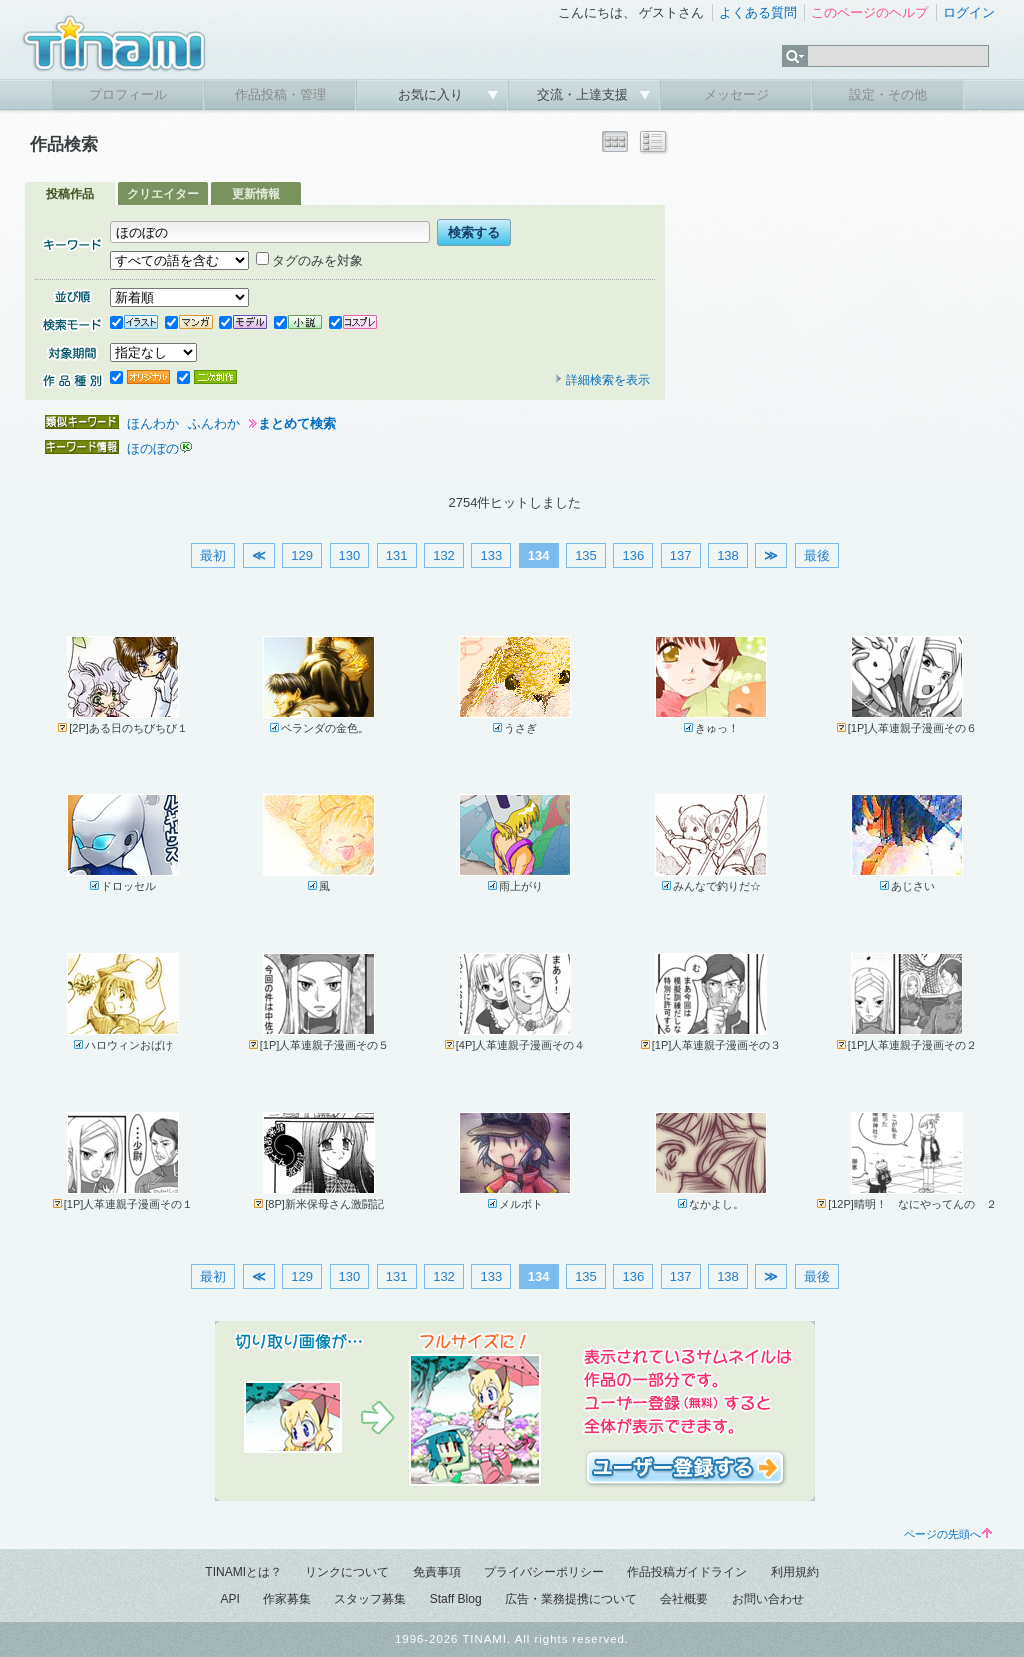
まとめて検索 (297, 423)
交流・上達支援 (584, 94)
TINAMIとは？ (243, 1572)
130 (350, 555)
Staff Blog (456, 1599)
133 (491, 555)
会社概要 (684, 1599)
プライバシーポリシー (544, 1572)
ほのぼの (153, 448)
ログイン (969, 12)
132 (444, 555)
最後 (817, 555)
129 (302, 555)
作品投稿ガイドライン (687, 1572)
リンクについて (347, 1572)
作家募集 (287, 1599)
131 (397, 555)
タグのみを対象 (309, 260)
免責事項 (437, 1572)
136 (633, 555)
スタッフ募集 (370, 1599)
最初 (213, 555)
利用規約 (795, 1572)
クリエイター (163, 194)
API (229, 1599)
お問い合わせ (768, 1599)
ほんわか (153, 423)
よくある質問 (758, 12)
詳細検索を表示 (602, 380)
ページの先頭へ (948, 1534)
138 (728, 555)
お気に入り (432, 94)
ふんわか (214, 423)
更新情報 (256, 194)
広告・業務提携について (571, 1599)
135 (586, 555)
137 (681, 555)
